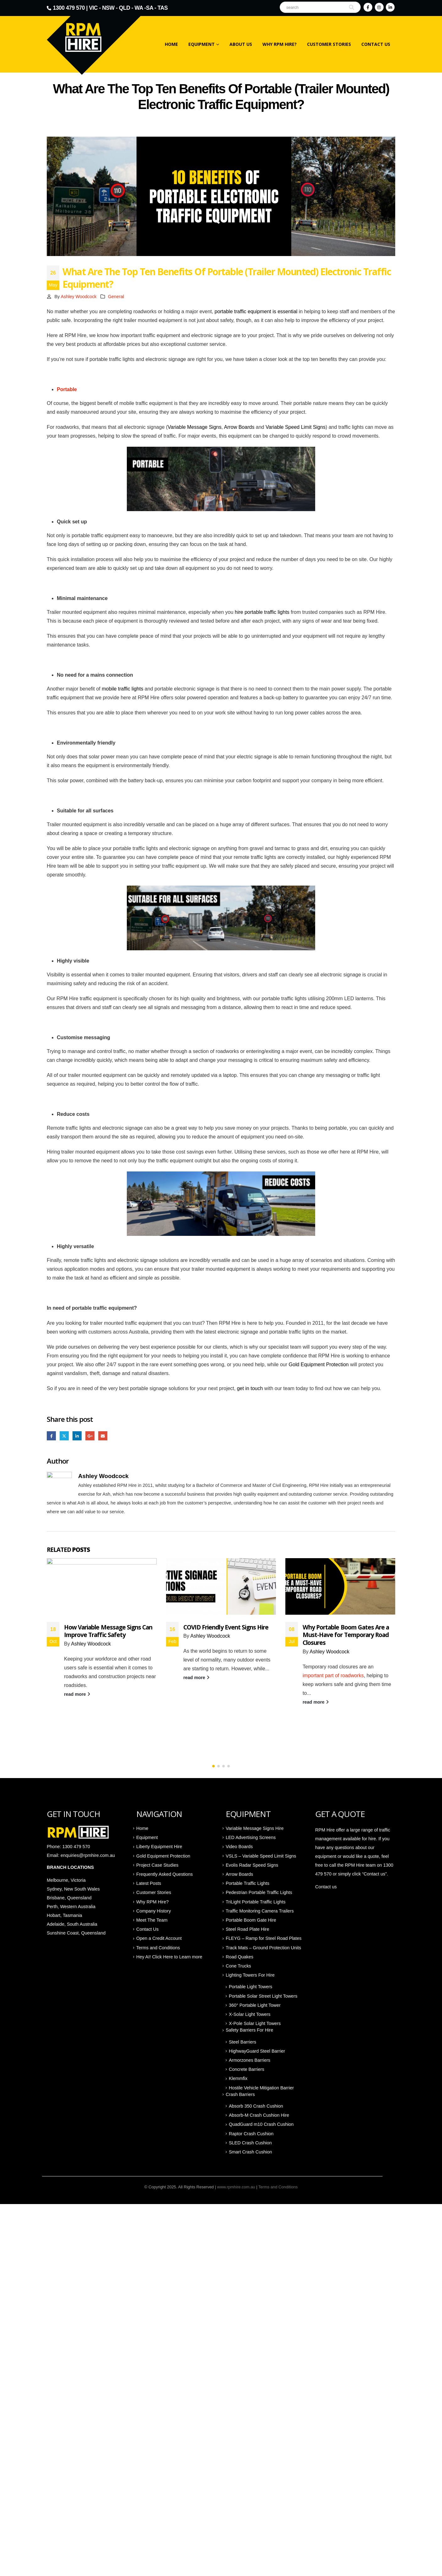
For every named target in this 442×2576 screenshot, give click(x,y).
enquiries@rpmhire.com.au (88, 1855)
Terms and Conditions (158, 1948)
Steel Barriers (242, 2042)
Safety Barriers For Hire (249, 2030)
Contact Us (375, 44)
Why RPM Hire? (279, 44)
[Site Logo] (97, 41)
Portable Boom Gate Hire (251, 1920)
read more (77, 1702)
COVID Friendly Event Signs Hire (345, 1627)
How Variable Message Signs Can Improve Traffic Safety (227, 1631)
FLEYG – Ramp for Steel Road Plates (264, 1938)
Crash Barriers (240, 2094)
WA (139, 8)
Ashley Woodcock (78, 296)
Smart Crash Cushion (250, 2152)
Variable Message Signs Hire (255, 1828)
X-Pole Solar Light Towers (255, 2023)
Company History (153, 1911)
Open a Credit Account (159, 1938)
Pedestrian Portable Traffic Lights (259, 1892)
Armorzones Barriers (249, 2060)
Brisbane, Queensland (70, 1898)
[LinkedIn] (390, 7)
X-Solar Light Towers (250, 2014)
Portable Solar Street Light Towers (263, 1996)
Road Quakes (239, 1957)
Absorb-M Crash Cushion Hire (259, 2115)
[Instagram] (379, 7)
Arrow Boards (239, 1874)
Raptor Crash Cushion (251, 2134)
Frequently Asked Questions (164, 1874)
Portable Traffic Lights (247, 1883)
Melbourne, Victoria (66, 1880)
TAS (163, 8)
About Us (240, 44)
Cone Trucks (238, 1966)
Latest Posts (148, 1883)
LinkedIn (77, 1435)
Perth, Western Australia (71, 1906)
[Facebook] (368, 7)
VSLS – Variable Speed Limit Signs (261, 1856)
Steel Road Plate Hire (247, 1929)
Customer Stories (329, 44)
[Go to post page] (102, 1586)
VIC (93, 8)
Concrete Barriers (246, 2069)
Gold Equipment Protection (319, 1364)
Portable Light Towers (250, 1986)
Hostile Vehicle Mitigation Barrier (261, 2088)
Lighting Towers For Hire (250, 1975)
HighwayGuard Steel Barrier (257, 2051)
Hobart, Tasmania (64, 1915)
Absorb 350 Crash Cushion (256, 2106)
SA (149, 8)
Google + (89, 1435)
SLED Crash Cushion (250, 2143)
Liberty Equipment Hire (159, 1846)
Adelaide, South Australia (72, 1924)
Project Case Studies (157, 1865)
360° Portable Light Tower (255, 2005)
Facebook (51, 1435)
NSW (108, 8)
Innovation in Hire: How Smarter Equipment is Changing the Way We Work (107, 1635)
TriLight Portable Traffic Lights (255, 1902)
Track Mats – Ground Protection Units (263, 1948)
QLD (124, 8)
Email (102, 1435)
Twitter (64, 1435)
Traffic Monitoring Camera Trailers (260, 1911)
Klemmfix (238, 2078)
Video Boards (239, 1846)
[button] (213, 1766)
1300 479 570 (69, 8)
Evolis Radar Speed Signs (252, 1865)
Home (171, 44)
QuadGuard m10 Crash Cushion (261, 2124)
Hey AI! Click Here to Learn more (169, 1957)
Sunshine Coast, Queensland (76, 1933)
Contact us (326, 1887)
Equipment (201, 44)
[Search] (351, 7)
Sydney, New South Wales (74, 1889)
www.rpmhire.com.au (236, 2187)
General (116, 296)
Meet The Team (151, 1920)
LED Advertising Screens (251, 1837)
